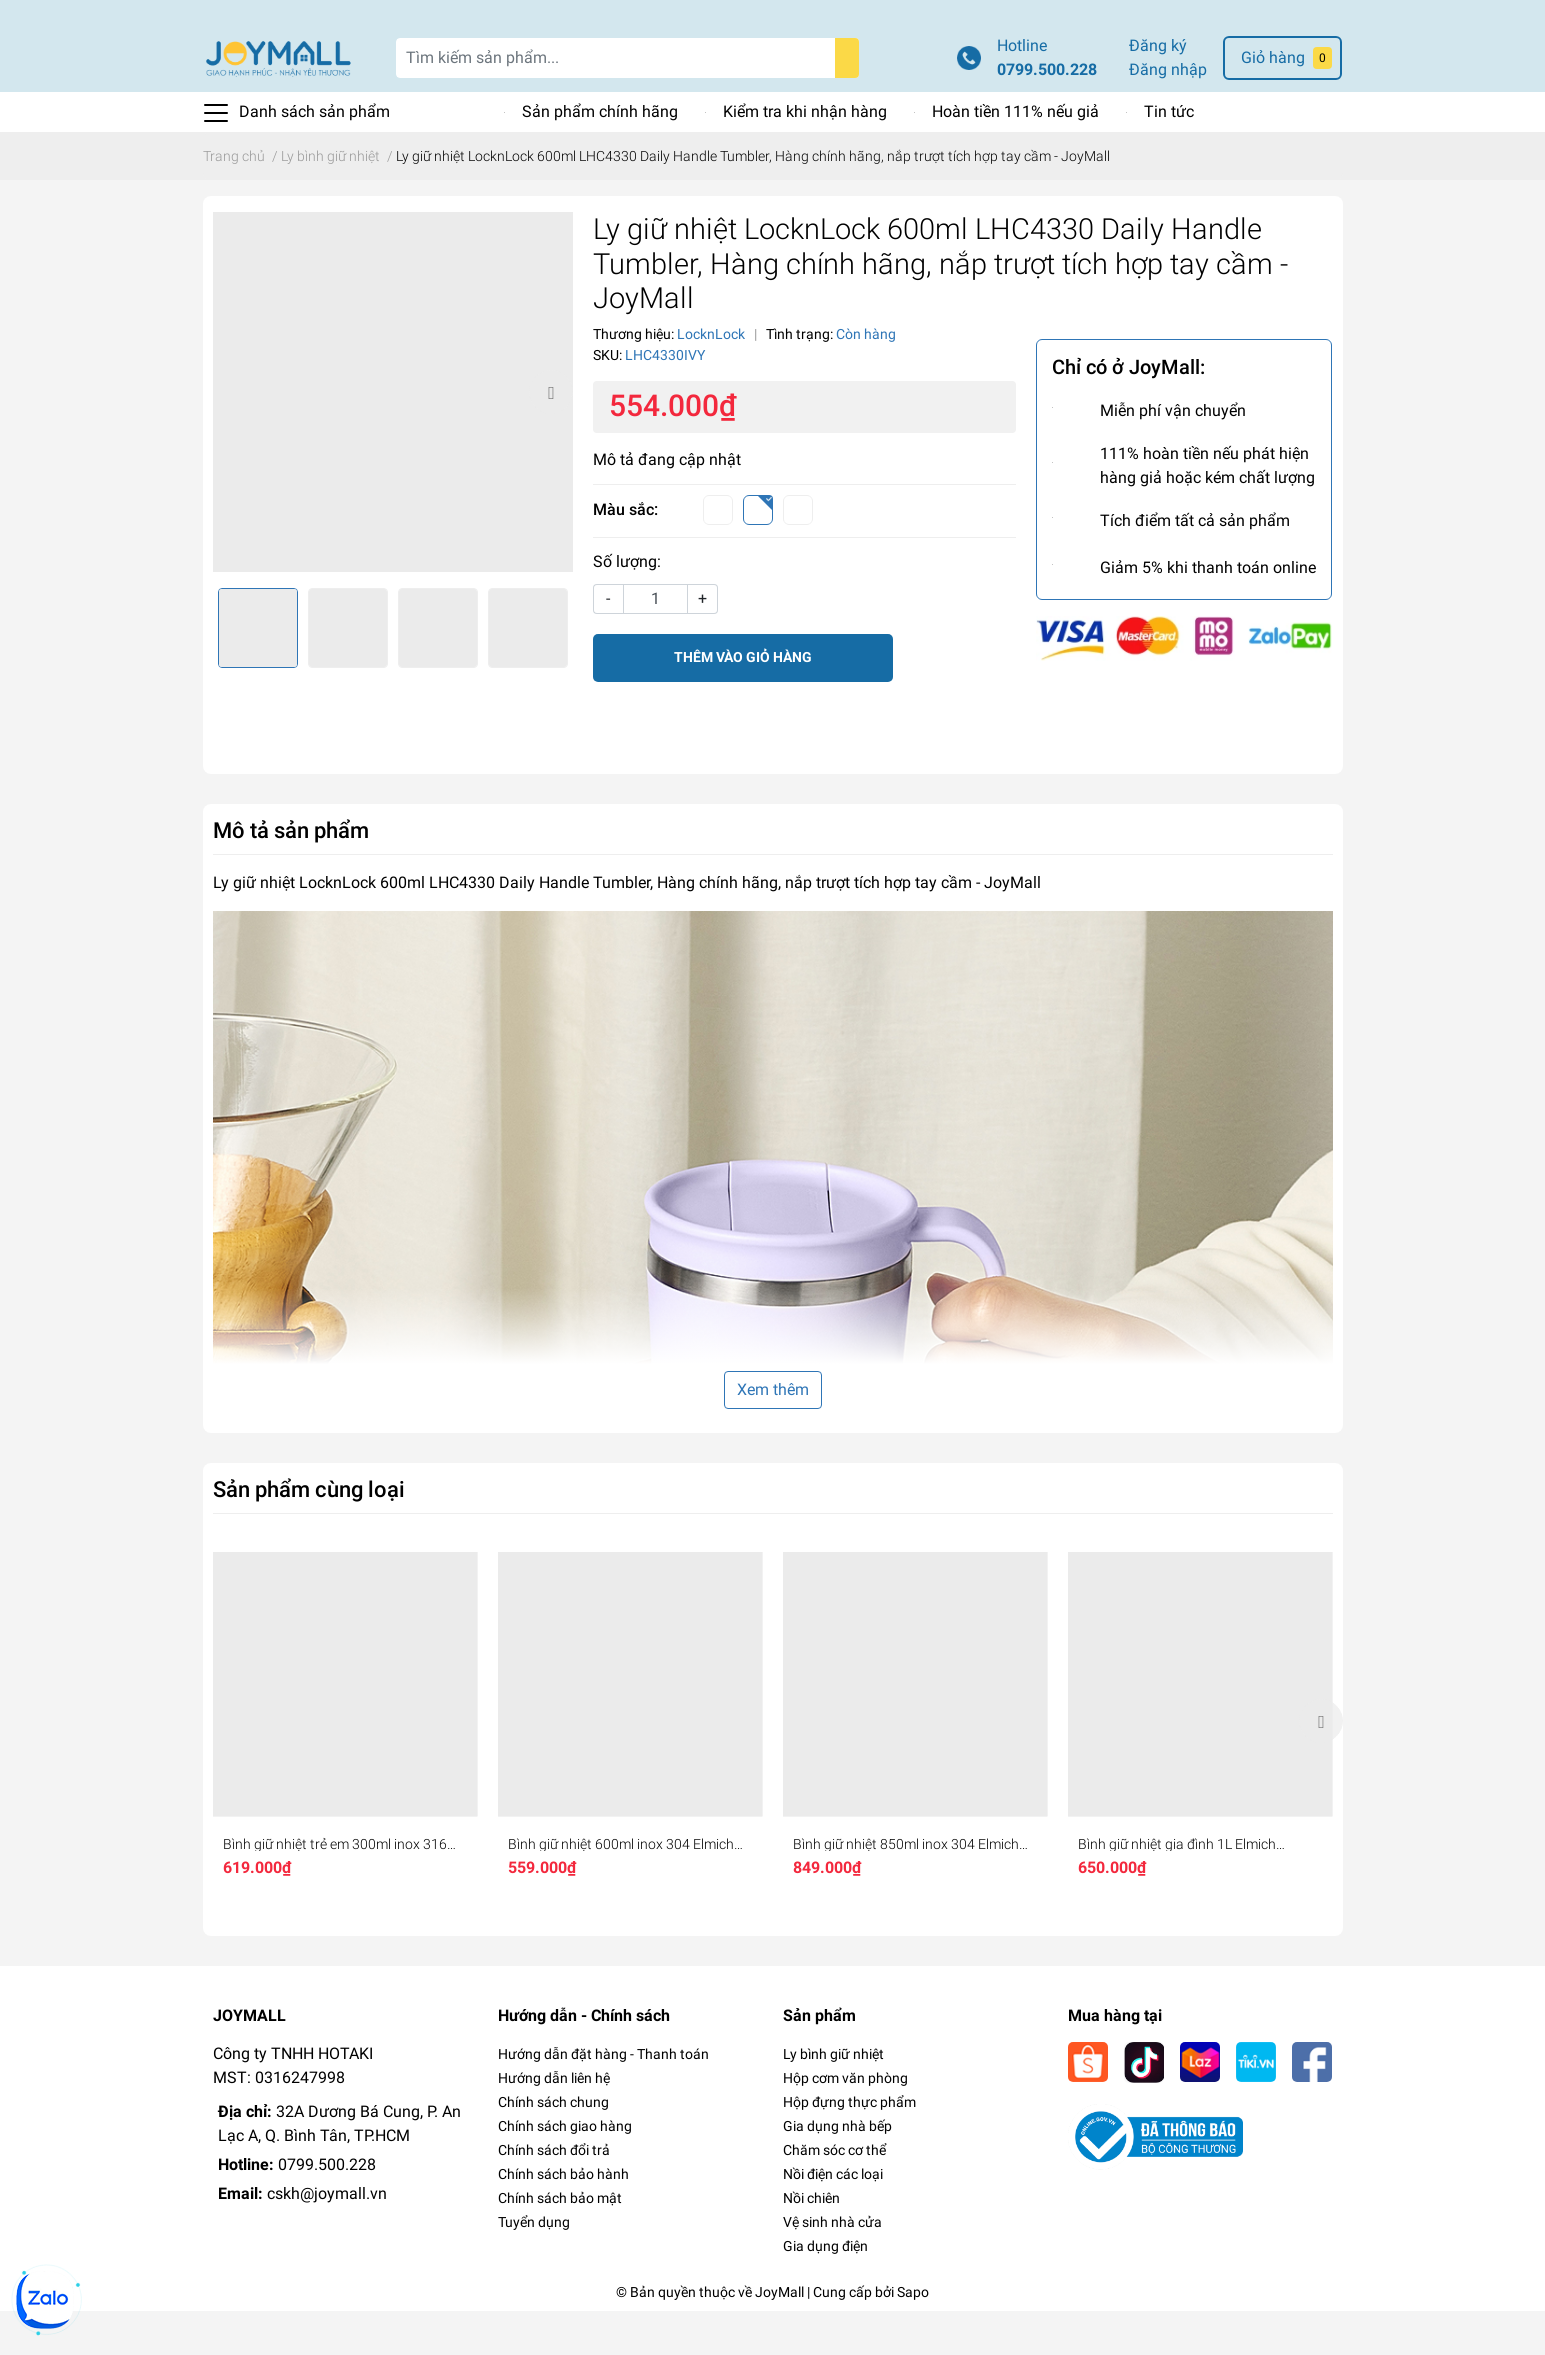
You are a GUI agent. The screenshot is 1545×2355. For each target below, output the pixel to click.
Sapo (913, 2336)
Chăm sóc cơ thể (834, 2194)
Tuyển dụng (534, 2266)
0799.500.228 (1047, 113)
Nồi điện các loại (833, 2218)
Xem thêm (773, 1433)
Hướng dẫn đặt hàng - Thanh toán (603, 2098)
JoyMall (779, 2336)
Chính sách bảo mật (560, 2242)
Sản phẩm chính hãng (600, 155)
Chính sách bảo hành (563, 2218)
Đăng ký (1158, 89)
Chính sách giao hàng (565, 2170)
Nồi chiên (811, 2242)
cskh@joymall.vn (327, 2237)
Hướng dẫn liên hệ (554, 2122)
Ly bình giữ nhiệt (833, 2098)
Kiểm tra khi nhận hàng (805, 155)
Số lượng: (627, 605)
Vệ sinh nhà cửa (832, 2266)
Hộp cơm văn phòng (845, 2122)
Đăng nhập (1168, 113)
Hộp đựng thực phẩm (849, 2146)
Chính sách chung (553, 2146)
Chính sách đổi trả (554, 2194)
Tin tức (1169, 155)
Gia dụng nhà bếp (837, 2170)
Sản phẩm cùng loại (309, 1533)
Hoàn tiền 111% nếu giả (1015, 155)
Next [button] (551, 436)
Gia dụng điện (825, 2290)
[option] (393, 436)
